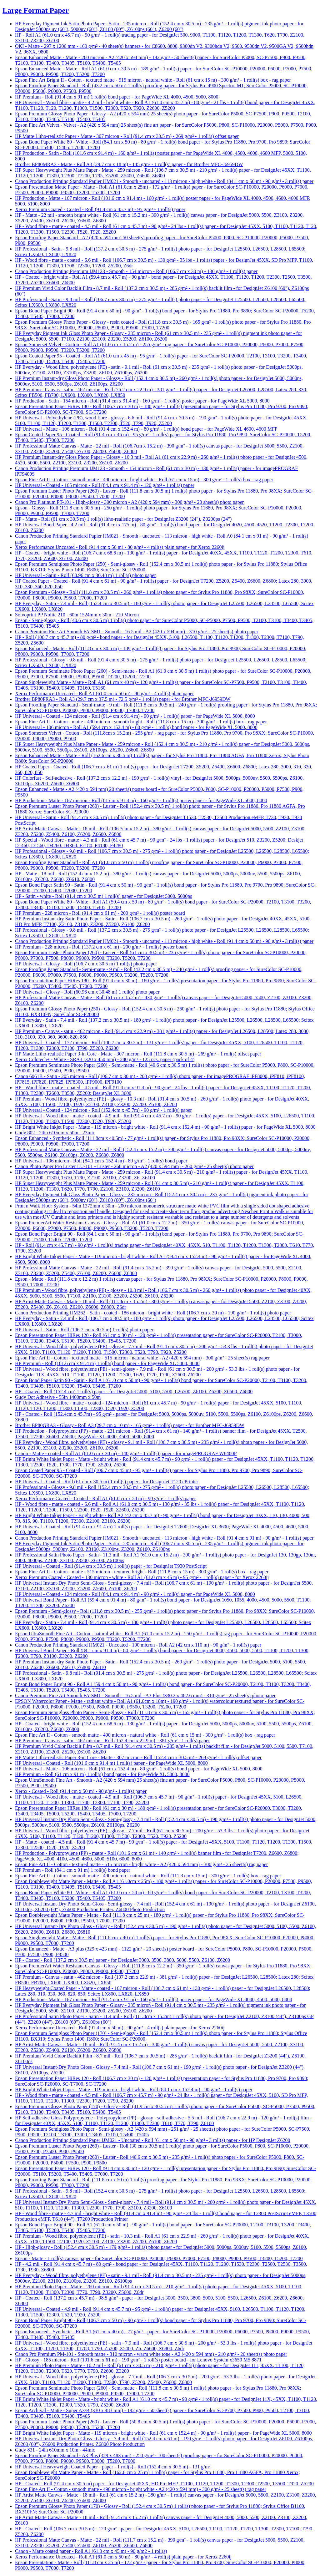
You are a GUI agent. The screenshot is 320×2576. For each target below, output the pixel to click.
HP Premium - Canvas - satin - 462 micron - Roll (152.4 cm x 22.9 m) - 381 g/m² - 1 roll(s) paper (112, 1740)
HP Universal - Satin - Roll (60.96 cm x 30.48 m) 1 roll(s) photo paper (85, 575)
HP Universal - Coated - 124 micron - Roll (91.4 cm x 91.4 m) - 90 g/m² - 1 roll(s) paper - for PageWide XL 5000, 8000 (135, 716)
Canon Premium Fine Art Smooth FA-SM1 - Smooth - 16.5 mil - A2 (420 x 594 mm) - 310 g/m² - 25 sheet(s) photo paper (136, 631)
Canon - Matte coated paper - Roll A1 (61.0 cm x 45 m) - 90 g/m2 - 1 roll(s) (91, 2551)
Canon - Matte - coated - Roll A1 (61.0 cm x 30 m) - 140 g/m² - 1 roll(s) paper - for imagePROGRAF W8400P (126, 1453)
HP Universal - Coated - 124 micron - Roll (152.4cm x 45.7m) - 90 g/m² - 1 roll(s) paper (103, 1110)
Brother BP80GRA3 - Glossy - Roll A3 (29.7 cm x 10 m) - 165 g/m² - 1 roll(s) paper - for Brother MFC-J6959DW (129, 1425)
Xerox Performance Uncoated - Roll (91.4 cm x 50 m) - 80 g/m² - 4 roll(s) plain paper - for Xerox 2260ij (119, 547)
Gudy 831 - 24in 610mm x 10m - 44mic (55, 2449)
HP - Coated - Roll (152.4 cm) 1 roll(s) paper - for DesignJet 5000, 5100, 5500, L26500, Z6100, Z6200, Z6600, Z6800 (133, 1391)
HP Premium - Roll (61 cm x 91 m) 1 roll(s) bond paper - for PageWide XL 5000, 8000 (102, 1774)
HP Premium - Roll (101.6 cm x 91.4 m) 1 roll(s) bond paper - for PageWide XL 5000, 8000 (107, 1363)
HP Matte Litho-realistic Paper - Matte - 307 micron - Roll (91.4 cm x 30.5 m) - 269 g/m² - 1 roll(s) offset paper (127, 136)
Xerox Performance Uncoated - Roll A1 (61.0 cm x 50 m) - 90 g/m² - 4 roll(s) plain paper (104, 693)
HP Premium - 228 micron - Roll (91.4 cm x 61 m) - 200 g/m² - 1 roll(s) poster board (100, 913)
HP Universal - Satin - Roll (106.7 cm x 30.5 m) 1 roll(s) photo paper (84, 1329)
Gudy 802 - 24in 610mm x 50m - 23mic (55, 1132)
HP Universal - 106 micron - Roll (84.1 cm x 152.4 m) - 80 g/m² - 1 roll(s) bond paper (101, 1160)
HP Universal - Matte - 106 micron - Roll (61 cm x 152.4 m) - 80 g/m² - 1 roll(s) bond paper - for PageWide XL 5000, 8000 (138, 1768)
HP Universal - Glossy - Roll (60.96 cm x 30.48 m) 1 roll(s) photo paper (87, 991)
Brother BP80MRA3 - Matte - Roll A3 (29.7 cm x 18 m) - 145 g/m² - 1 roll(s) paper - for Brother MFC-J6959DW (129, 164)
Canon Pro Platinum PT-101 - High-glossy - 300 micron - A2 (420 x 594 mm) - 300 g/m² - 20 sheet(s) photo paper (129, 502)
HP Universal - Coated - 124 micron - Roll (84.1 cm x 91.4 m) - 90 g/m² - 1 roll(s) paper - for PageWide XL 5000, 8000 (135, 1594)
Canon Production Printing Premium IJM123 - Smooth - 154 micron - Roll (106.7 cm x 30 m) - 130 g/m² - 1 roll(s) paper (136, 271)
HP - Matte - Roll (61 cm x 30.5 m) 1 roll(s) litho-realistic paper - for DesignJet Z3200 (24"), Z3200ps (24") (123, 519)
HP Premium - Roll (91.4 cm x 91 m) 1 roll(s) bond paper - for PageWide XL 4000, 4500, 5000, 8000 (116, 96)
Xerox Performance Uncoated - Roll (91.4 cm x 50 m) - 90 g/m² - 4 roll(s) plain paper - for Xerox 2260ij (119, 2027)
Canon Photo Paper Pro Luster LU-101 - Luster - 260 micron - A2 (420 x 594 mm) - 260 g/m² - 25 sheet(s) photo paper (134, 1166)
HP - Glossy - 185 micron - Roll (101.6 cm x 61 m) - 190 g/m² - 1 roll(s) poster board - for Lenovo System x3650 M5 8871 (138, 2359)
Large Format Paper (35, 10)
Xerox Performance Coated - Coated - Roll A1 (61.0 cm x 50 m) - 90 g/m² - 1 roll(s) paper (105, 1498)
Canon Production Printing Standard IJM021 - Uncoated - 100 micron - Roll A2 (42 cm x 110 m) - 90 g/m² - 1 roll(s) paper (138, 1644)
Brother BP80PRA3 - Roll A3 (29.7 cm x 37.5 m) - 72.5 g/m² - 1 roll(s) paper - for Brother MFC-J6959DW (123, 699)
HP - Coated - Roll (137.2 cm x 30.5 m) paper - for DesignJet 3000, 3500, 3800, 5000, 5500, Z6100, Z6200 (122, 1960)
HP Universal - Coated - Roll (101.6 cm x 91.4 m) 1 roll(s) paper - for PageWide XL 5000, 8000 (111, 1763)
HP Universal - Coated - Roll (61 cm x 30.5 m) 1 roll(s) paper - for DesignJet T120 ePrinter (106, 1481)
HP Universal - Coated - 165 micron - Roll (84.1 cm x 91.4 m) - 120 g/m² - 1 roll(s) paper (104, 485)
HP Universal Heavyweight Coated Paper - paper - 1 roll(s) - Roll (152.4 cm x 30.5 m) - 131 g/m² (112, 2466)
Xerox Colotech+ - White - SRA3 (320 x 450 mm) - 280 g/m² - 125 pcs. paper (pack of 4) (104, 1059)
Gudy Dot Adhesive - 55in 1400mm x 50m (58, 1397)
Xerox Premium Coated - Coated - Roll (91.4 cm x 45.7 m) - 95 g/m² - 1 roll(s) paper (100, 209)
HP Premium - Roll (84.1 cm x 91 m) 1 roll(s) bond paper (72, 1870)
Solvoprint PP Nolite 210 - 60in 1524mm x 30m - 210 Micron (77, 614)
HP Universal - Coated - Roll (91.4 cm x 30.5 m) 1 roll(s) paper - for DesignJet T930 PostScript (111, 1566)
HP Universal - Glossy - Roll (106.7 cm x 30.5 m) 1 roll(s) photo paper (86, 963)
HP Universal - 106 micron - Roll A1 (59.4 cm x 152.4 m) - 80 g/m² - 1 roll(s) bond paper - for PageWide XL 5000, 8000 (136, 727)
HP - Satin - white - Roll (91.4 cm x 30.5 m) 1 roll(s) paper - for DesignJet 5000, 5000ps (103, 896)
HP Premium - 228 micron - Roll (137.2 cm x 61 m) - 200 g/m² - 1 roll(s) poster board (101, 946)
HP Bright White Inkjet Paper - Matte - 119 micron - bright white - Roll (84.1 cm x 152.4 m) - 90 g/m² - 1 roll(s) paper (133, 2089)
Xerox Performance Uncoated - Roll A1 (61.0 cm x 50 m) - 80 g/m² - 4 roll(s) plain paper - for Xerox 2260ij (123, 2556)
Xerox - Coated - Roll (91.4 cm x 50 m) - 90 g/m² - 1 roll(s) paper (81, 1791)
